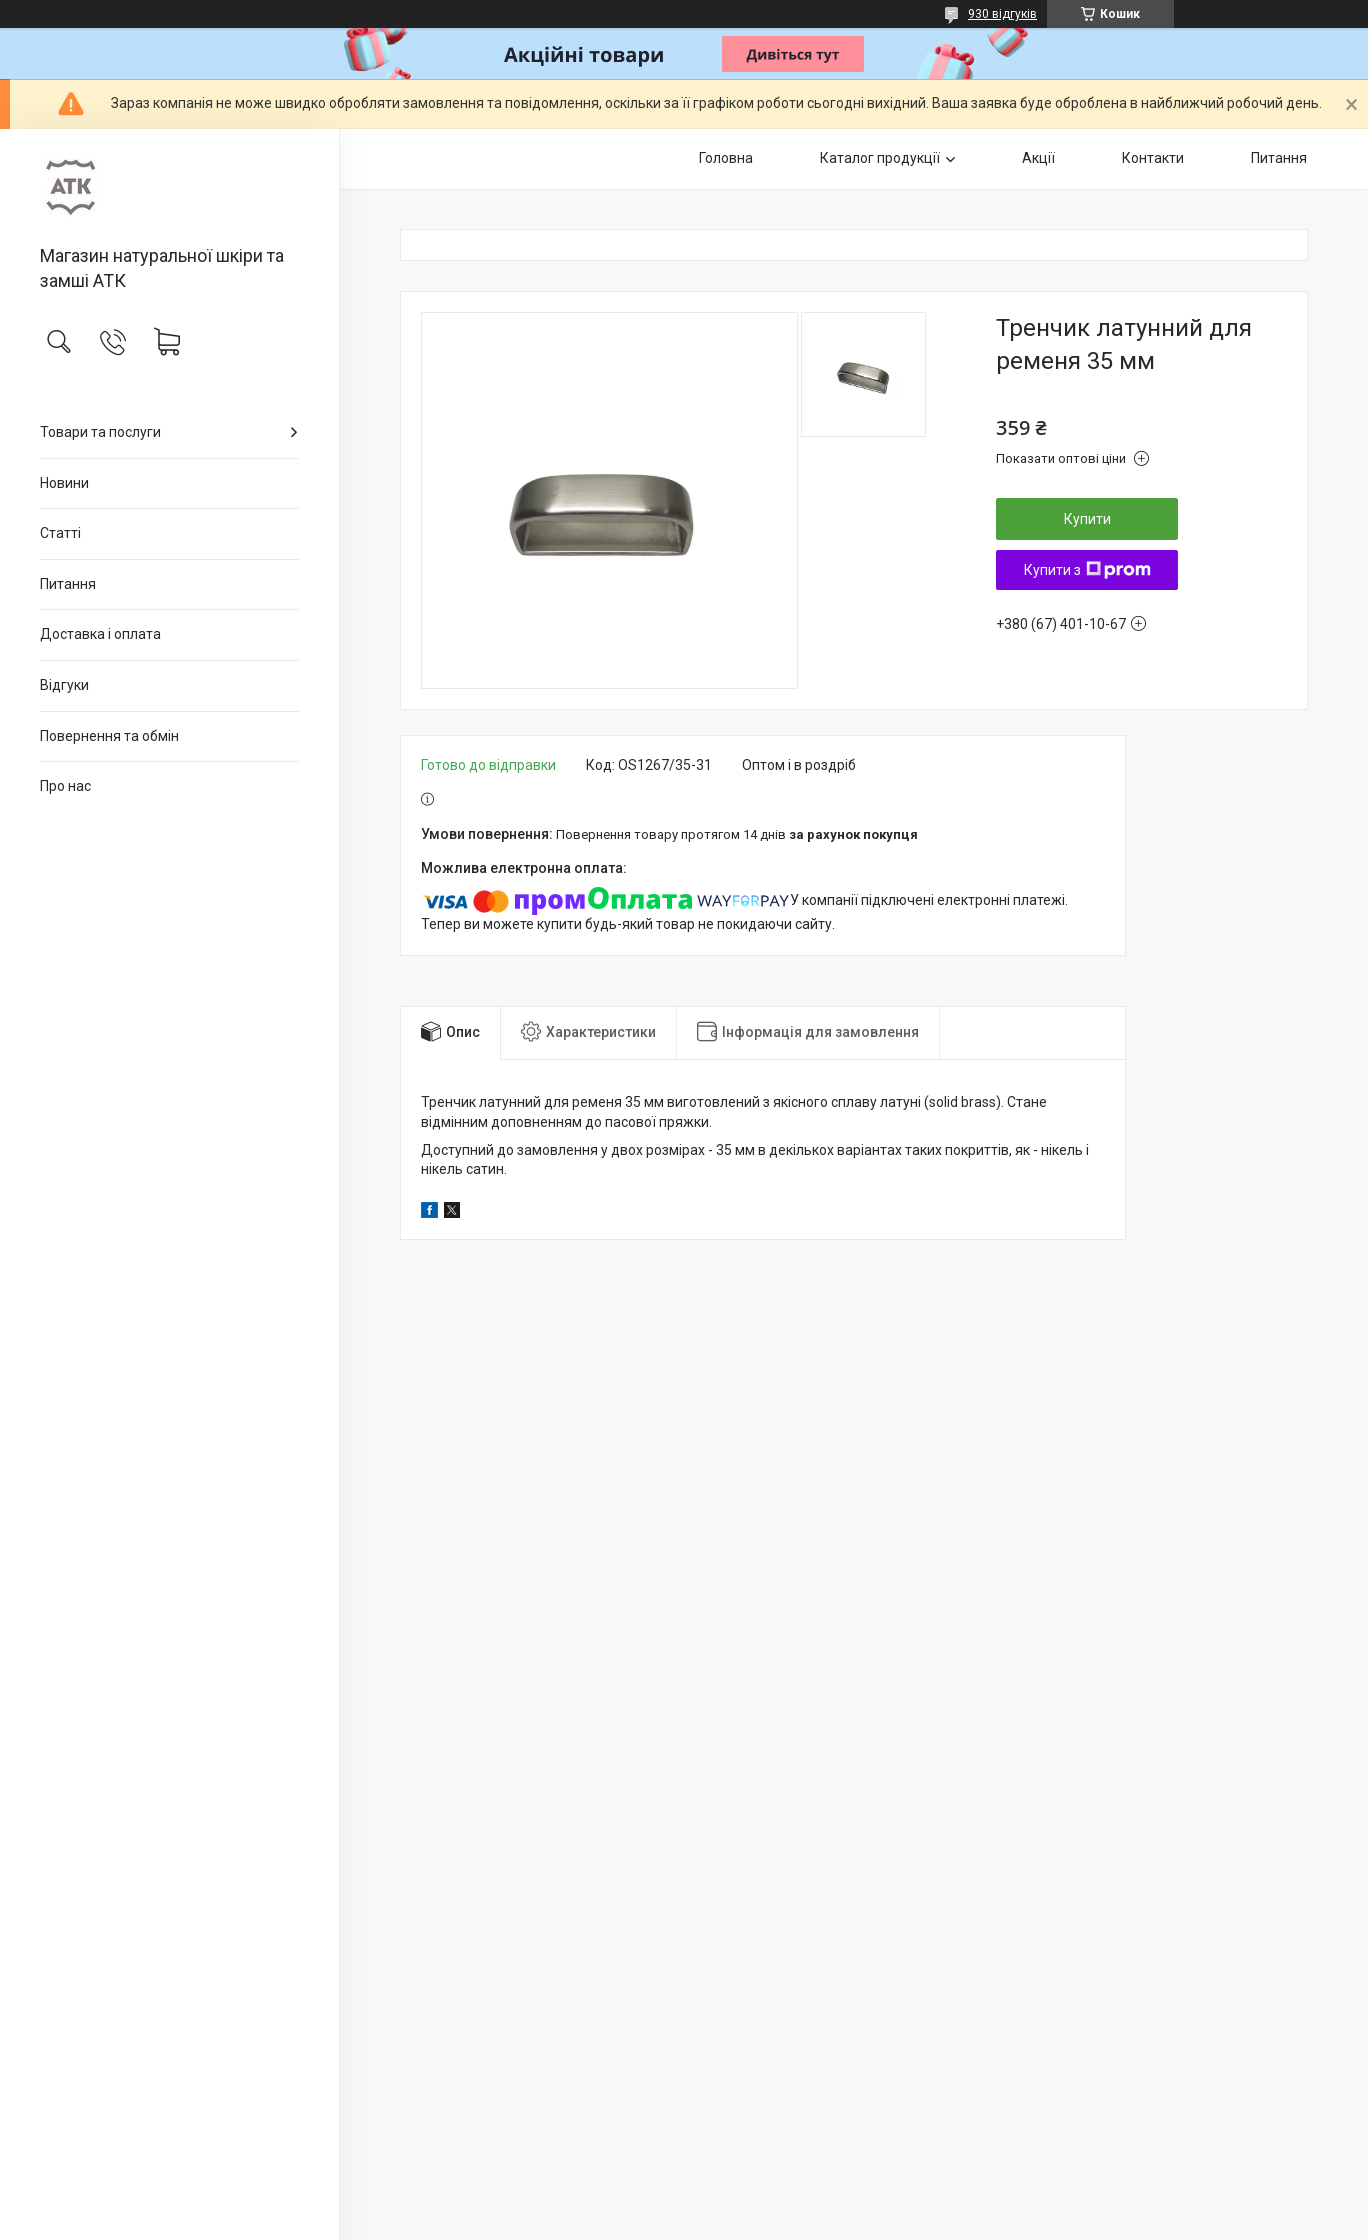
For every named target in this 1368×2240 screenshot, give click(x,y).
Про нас (65, 786)
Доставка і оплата (100, 634)
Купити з (1087, 570)
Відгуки (64, 685)
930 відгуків (1002, 14)
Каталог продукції (880, 158)
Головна (726, 158)
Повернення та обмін (109, 736)
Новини (64, 483)
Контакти (1153, 158)
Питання (68, 584)
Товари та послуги (100, 432)
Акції (1038, 158)
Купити (1087, 519)
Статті (60, 533)
